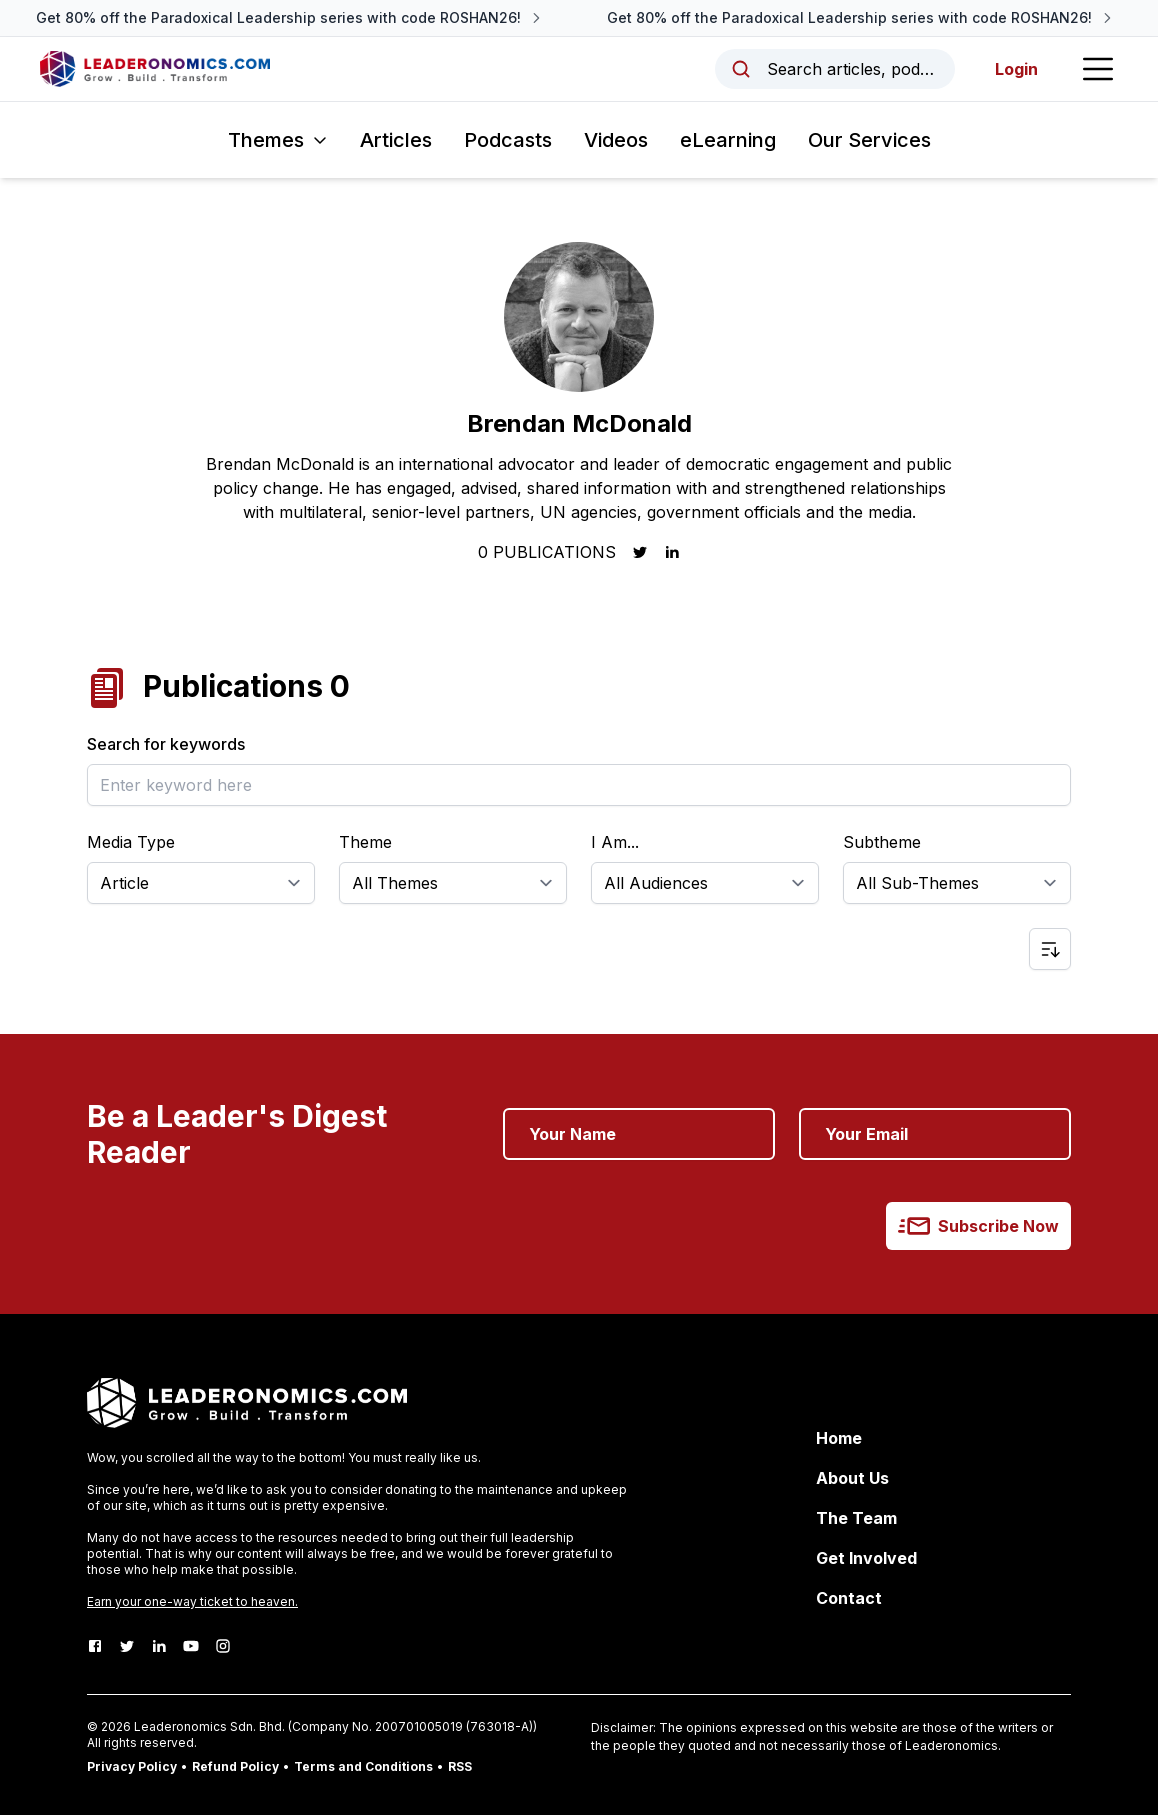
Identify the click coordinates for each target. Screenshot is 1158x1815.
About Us (852, 1478)
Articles (396, 140)
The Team (856, 1518)
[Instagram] (223, 1646)
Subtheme (882, 842)
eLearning (728, 140)
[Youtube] (191, 1646)
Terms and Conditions (363, 1766)
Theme (365, 842)
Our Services (869, 140)
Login (1016, 69)
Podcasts (508, 140)
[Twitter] (127, 1646)
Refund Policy (235, 1766)
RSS (460, 1766)
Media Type (131, 842)
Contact (849, 1598)
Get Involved (866, 1558)
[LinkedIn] (159, 1646)
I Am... (615, 842)
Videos (616, 140)
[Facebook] (95, 1646)
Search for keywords (166, 744)
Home (839, 1438)
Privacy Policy (132, 1766)
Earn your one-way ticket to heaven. (192, 1601)
